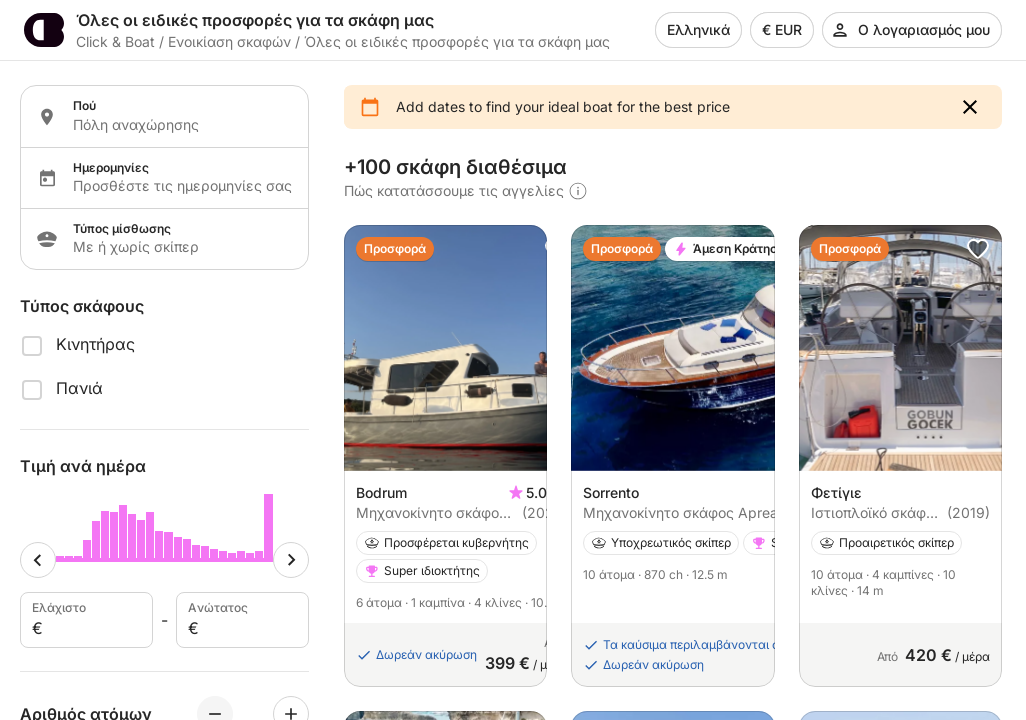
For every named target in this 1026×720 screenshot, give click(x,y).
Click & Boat (115, 41)
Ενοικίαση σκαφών (229, 41)
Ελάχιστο (84, 620)
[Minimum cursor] (38, 560)
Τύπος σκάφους (82, 306)
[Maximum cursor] (291, 560)
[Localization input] (178, 125)
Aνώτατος (240, 620)
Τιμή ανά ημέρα (83, 466)
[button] (970, 107)
